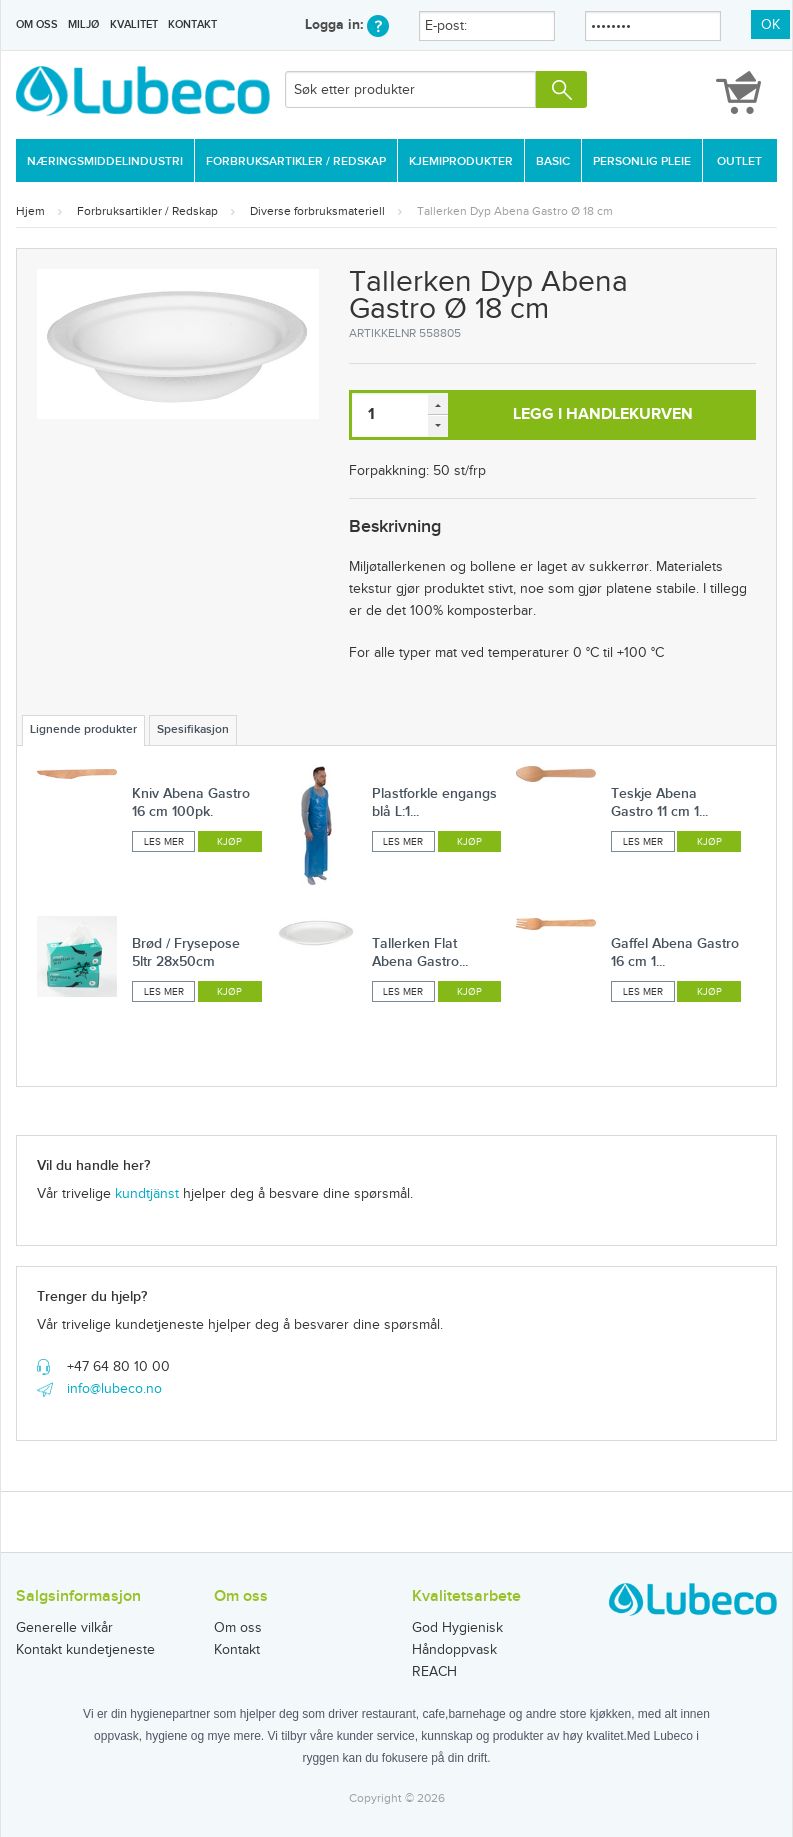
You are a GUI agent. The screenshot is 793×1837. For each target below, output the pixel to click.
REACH (434, 1672)
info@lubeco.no (114, 1389)
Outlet (739, 161)
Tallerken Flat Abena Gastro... (420, 952)
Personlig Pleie (642, 161)
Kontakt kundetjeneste (85, 1650)
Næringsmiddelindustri (105, 161)
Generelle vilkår (64, 1628)
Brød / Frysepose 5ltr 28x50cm (186, 952)
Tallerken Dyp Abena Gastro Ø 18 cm (515, 211)
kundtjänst (147, 1194)
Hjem (30, 211)
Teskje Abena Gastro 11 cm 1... (659, 802)
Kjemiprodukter (461, 161)
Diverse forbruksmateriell (317, 211)
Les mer (164, 842)
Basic (553, 161)
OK (770, 25)
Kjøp (229, 842)
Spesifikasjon (193, 729)
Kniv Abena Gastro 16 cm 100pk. (191, 802)
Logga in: (347, 24)
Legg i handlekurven (603, 414)
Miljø (83, 24)
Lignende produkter (83, 729)
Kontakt (192, 24)
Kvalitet (134, 24)
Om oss (37, 24)
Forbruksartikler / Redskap (296, 161)
